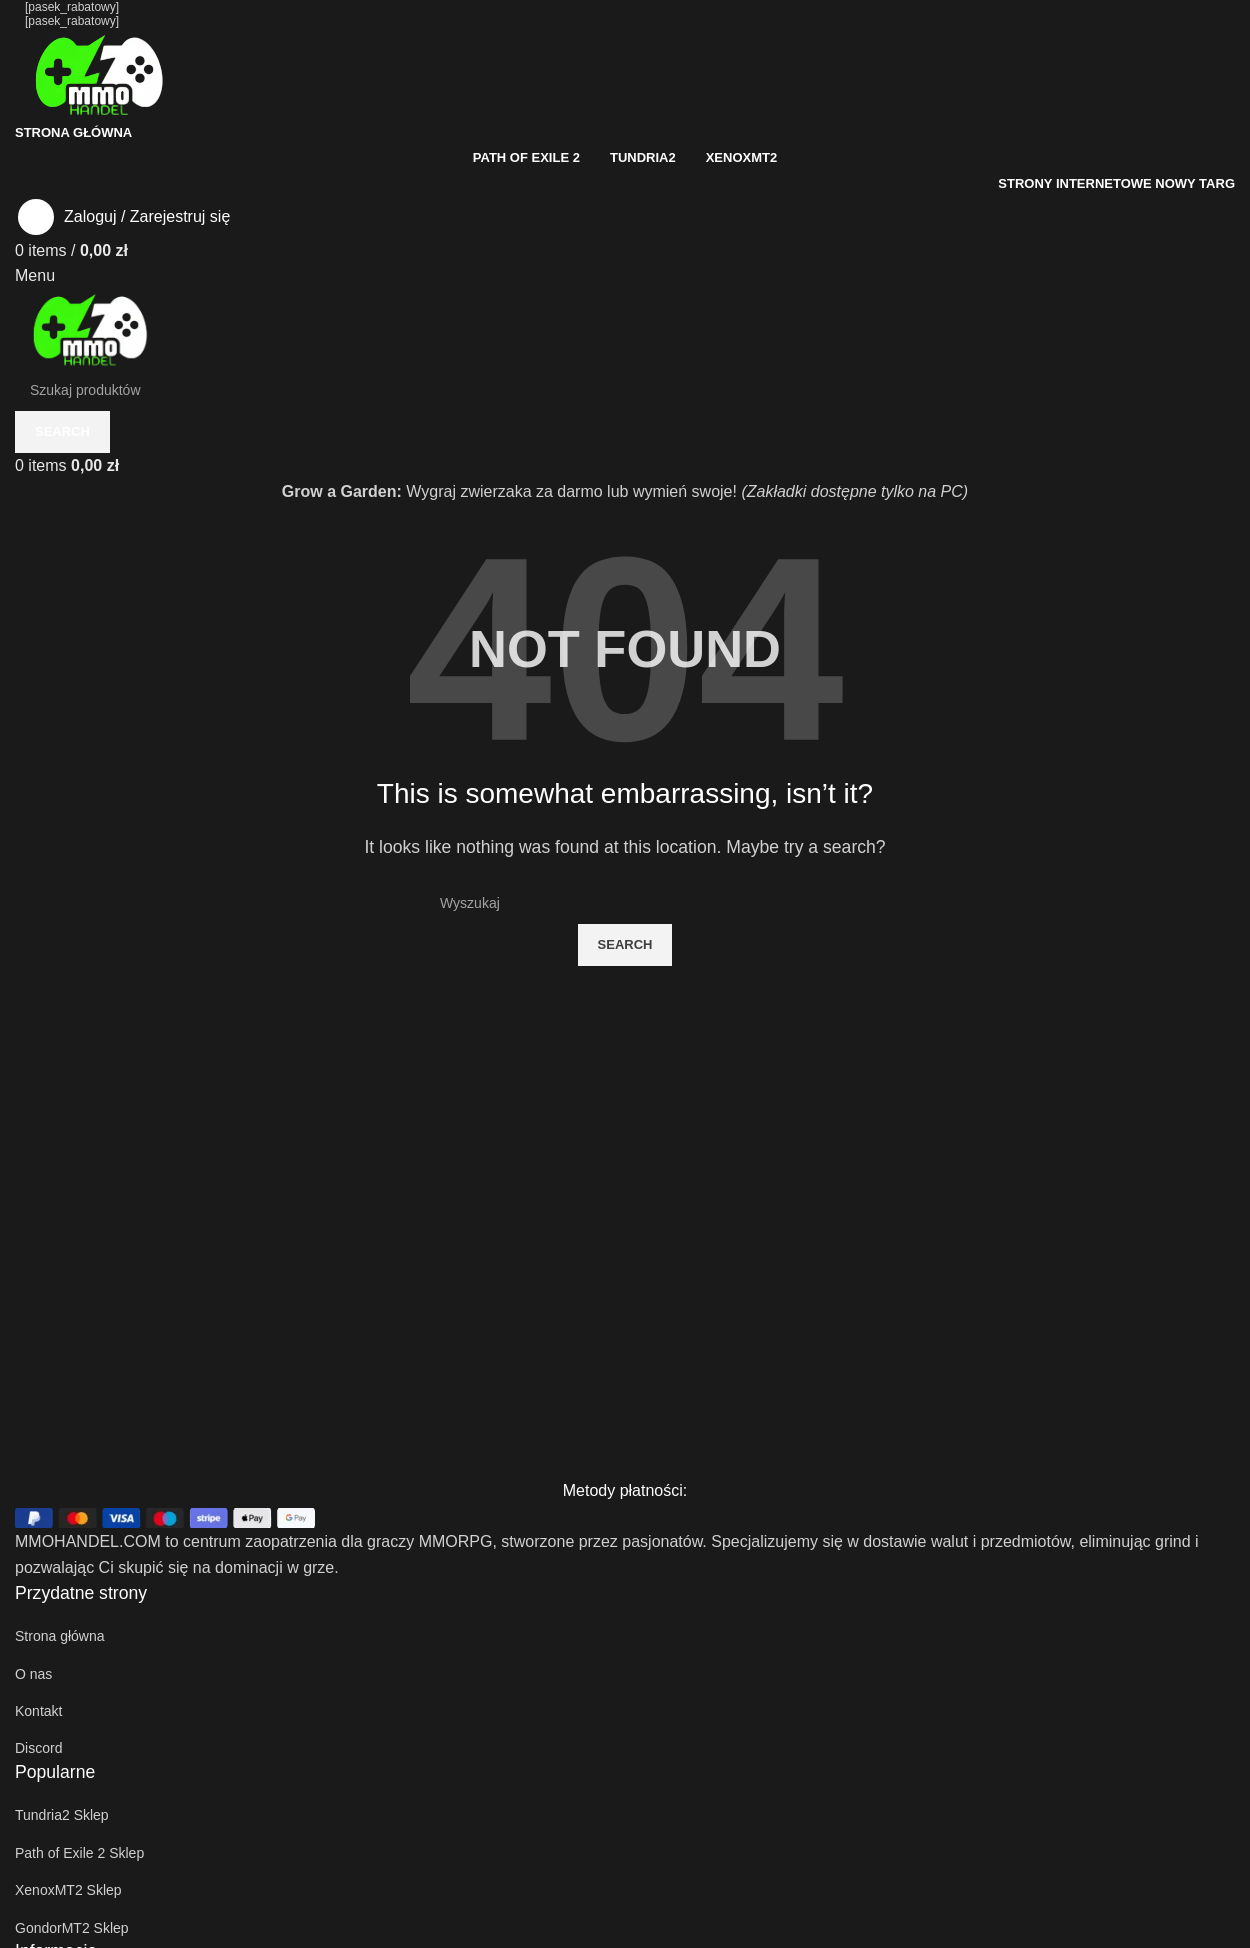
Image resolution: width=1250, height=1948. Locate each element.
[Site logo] (99, 72)
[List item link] (625, 1636)
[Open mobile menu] (35, 275)
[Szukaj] (625, 903)
